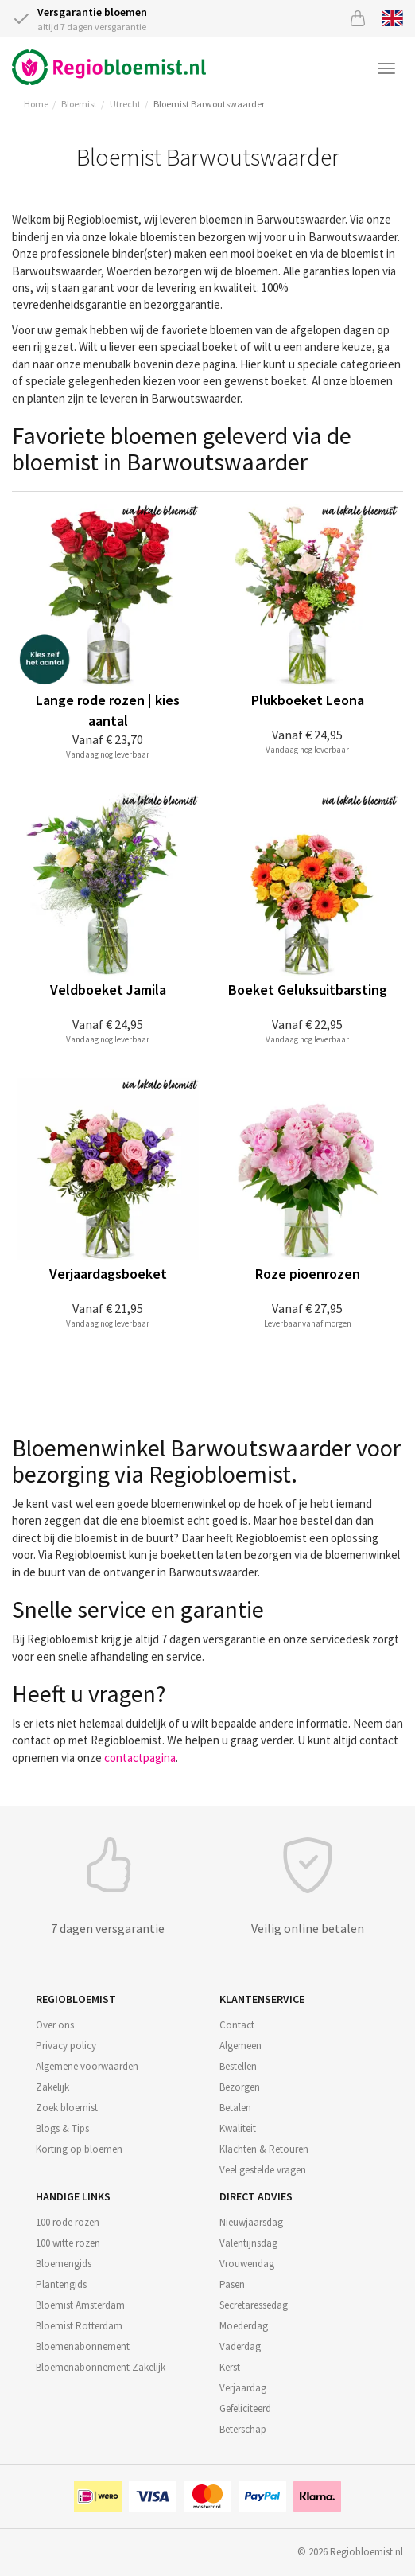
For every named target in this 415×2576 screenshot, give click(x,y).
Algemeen (240, 2045)
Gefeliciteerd (245, 2408)
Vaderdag (240, 2346)
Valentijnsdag (248, 2243)
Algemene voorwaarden (87, 2066)
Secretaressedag (253, 2305)
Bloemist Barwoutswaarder (209, 104)
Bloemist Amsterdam (80, 2305)
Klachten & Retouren (263, 2149)
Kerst (229, 2367)
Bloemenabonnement (83, 2346)
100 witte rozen (68, 2243)
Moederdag (243, 2325)
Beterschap (242, 2429)
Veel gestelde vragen (262, 2170)
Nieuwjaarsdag (251, 2222)
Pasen (232, 2284)
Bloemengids (63, 2263)
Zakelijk (52, 2087)
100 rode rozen (67, 2222)
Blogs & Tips (62, 2128)
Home (36, 104)
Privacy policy (66, 2045)
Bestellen (238, 2066)
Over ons (55, 2025)
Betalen (235, 2107)
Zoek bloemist (67, 2107)
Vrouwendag (246, 2263)
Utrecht (125, 104)
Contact (236, 2025)
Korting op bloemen (79, 2149)
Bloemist (79, 104)
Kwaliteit (237, 2128)
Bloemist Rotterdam (79, 2325)
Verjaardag (242, 2388)
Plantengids (61, 2284)
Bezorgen (239, 2087)
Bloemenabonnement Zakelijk (100, 2367)
